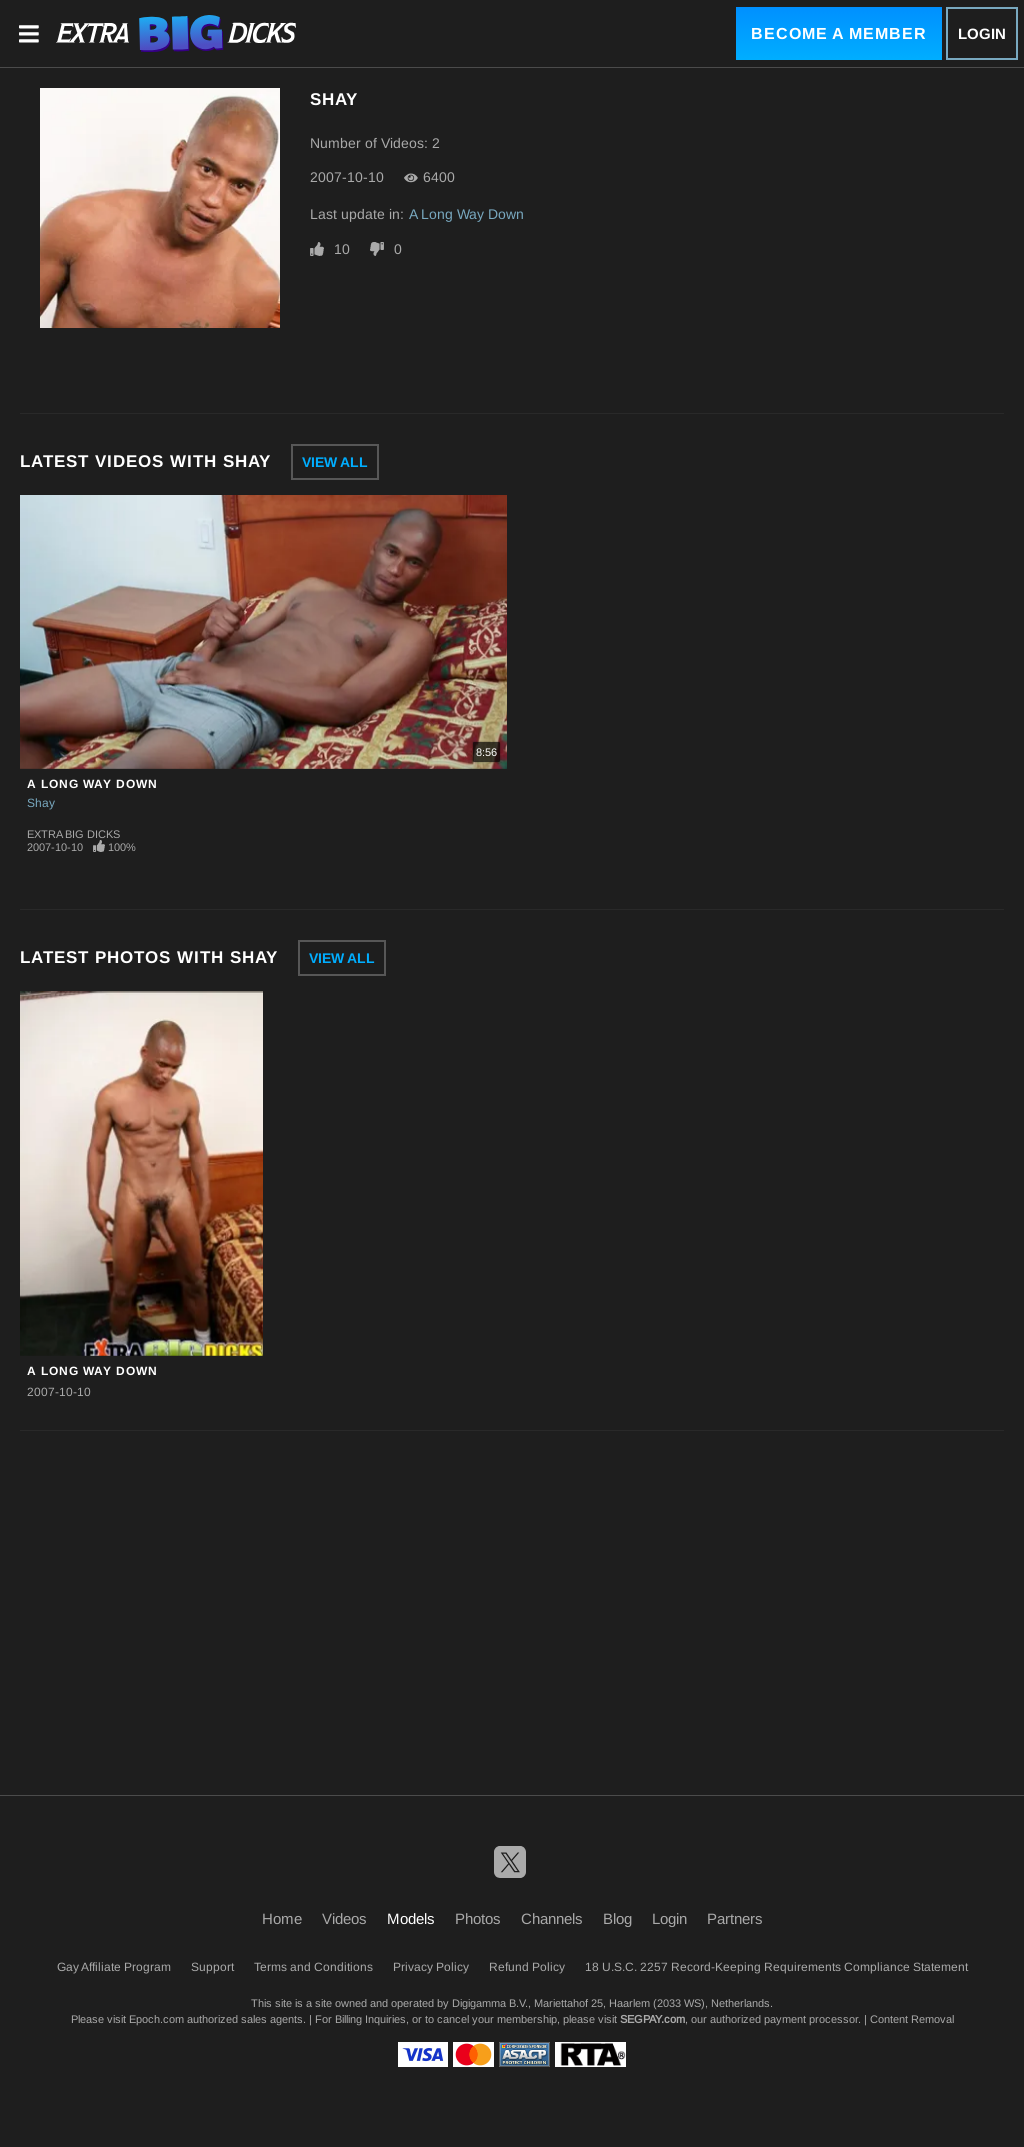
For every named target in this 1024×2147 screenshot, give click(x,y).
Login (982, 33)
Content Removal (912, 2019)
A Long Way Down (466, 214)
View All (335, 462)
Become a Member (839, 33)
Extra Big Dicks (73, 834)
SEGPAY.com (652, 2019)
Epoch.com (156, 2019)
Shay (41, 803)
